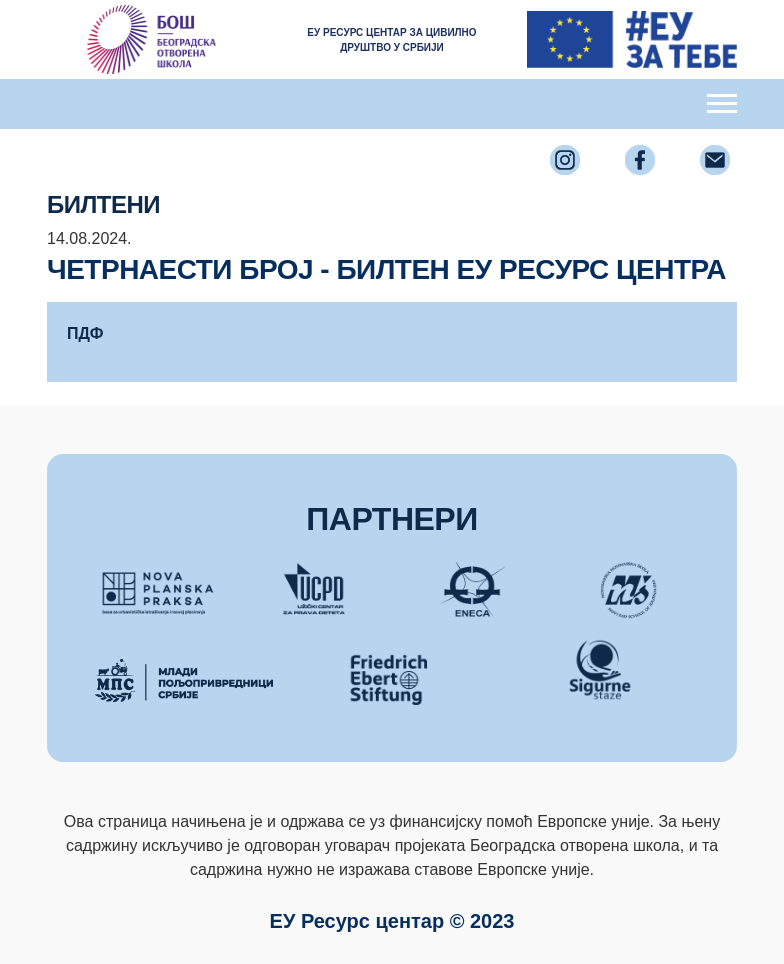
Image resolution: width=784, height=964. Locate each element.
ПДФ (85, 333)
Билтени (103, 204)
